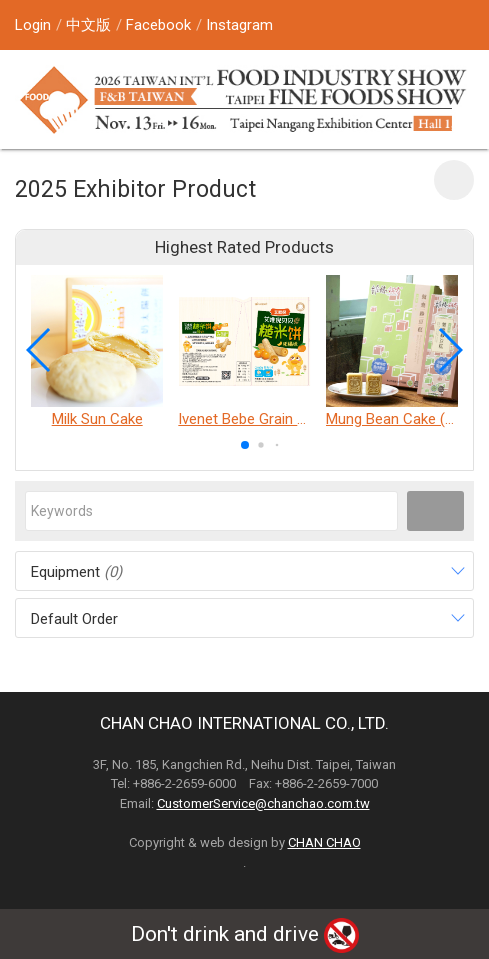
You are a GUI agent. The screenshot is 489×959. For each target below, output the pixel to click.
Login (33, 25)
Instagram (239, 25)
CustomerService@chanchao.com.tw (263, 803)
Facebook (158, 25)
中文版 (88, 25)
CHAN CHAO (324, 842)
